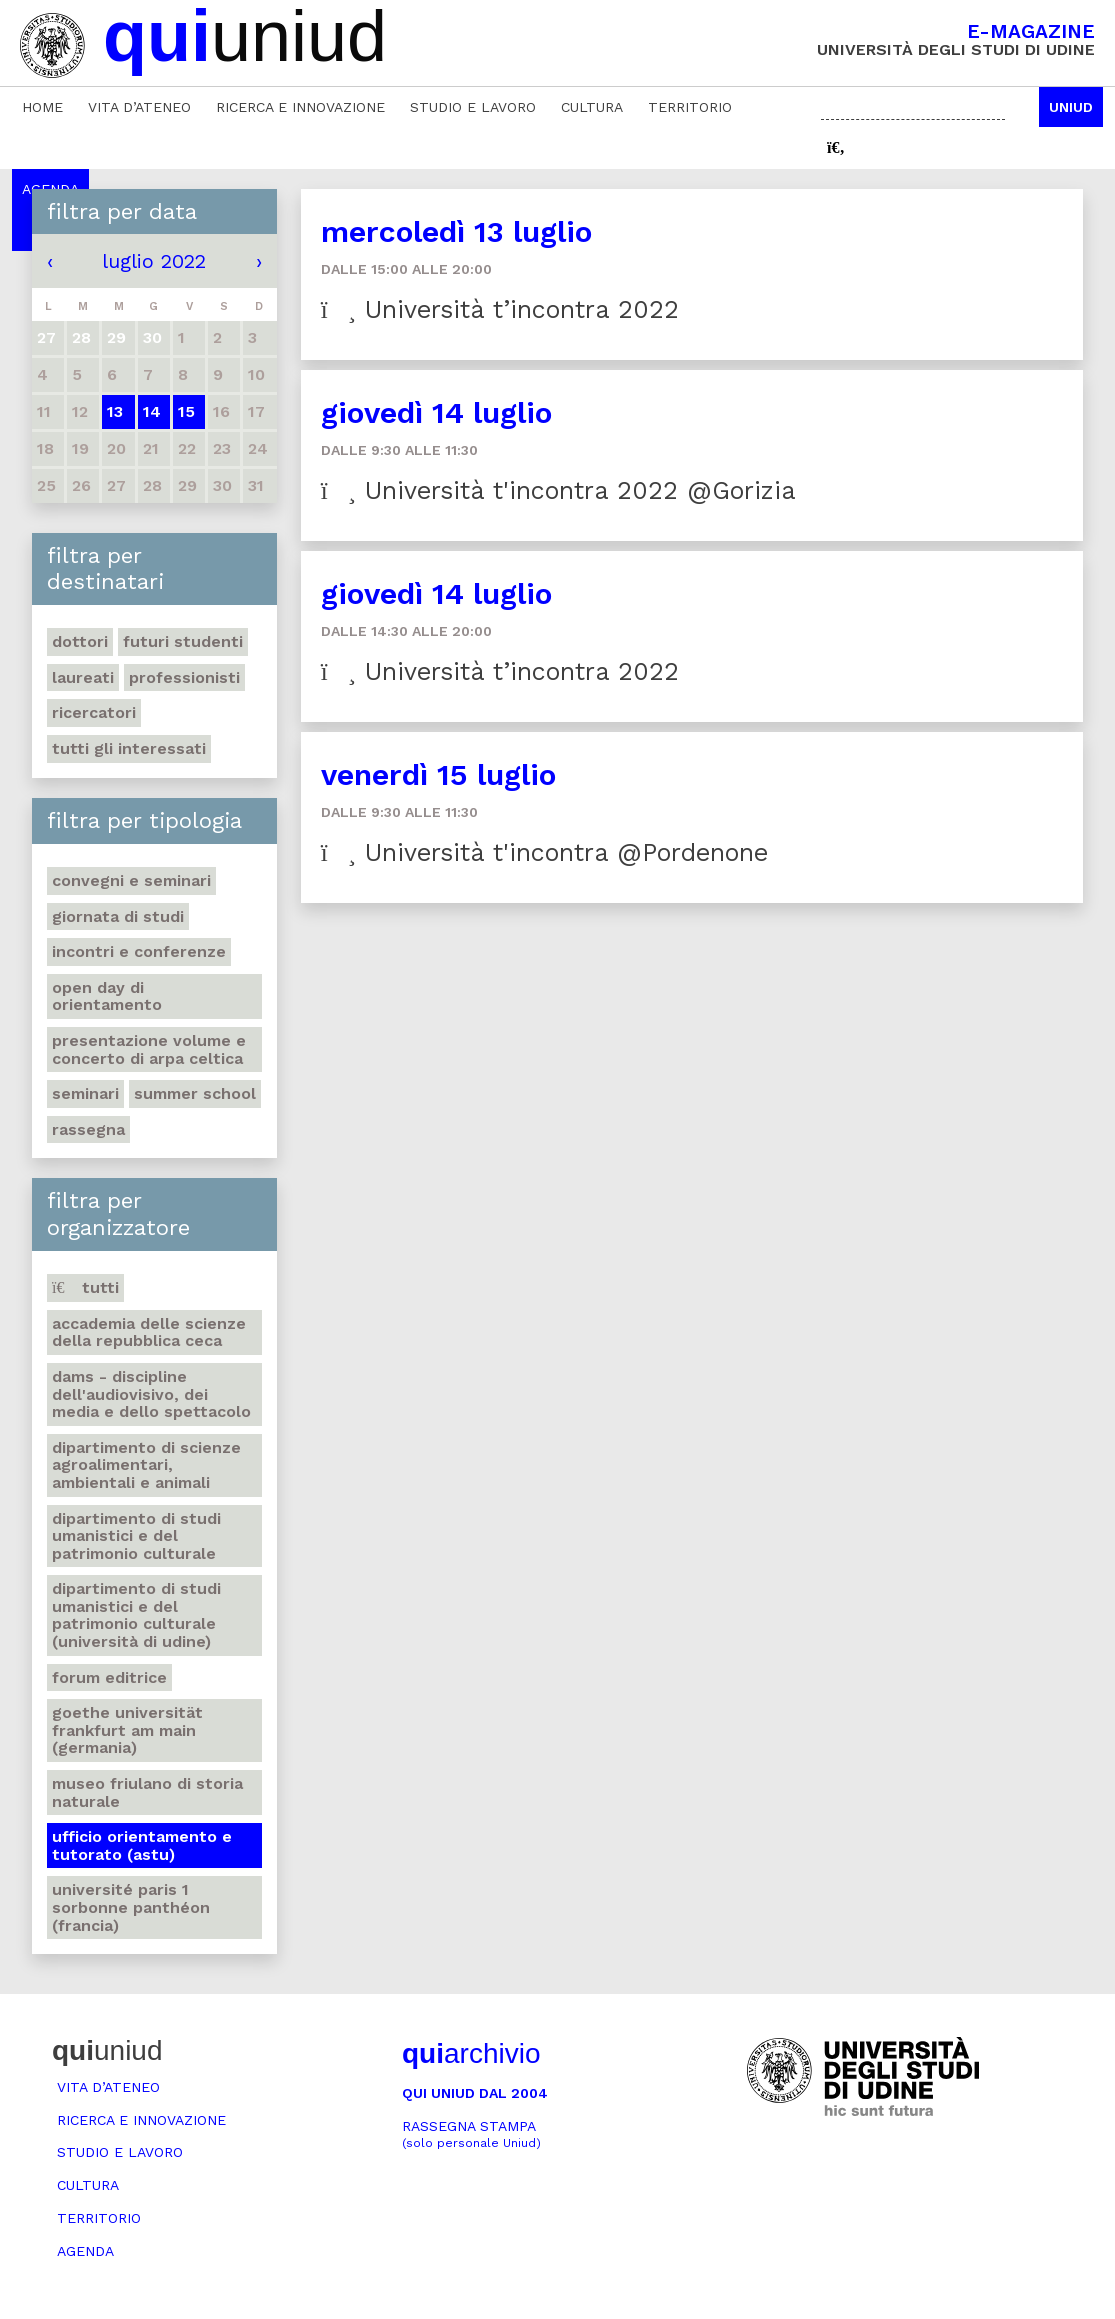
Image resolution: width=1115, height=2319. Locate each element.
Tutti (85, 1287)
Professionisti (184, 677)
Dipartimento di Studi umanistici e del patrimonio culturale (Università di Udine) (136, 1615)
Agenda (85, 2251)
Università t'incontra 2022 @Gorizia (558, 490)
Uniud (1071, 107)
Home (42, 107)
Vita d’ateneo (139, 107)
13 (115, 411)
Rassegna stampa (471, 2134)
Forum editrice (109, 1677)
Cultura (592, 107)
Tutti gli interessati (129, 748)
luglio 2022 (154, 261)
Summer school (195, 1093)
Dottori (80, 641)
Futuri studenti (183, 641)
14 (152, 411)
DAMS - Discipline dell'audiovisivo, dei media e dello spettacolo (151, 1394)
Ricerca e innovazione (300, 107)
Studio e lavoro (473, 107)
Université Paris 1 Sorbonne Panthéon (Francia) (131, 1907)
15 (186, 411)
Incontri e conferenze (139, 951)
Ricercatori (94, 712)
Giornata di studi (118, 916)
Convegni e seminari (131, 880)
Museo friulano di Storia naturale (147, 1792)
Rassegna (88, 1129)
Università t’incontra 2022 (500, 309)
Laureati (83, 677)
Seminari (85, 1093)
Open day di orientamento (107, 996)
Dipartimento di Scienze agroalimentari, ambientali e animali (146, 1465)
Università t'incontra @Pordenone (544, 852)
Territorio (690, 107)
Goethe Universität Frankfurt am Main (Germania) (127, 1730)
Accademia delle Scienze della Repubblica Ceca (149, 1332)
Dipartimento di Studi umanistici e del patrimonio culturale (136, 1536)
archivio (471, 2053)
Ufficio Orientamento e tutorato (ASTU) (142, 1845)
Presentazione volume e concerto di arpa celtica (149, 1049)
